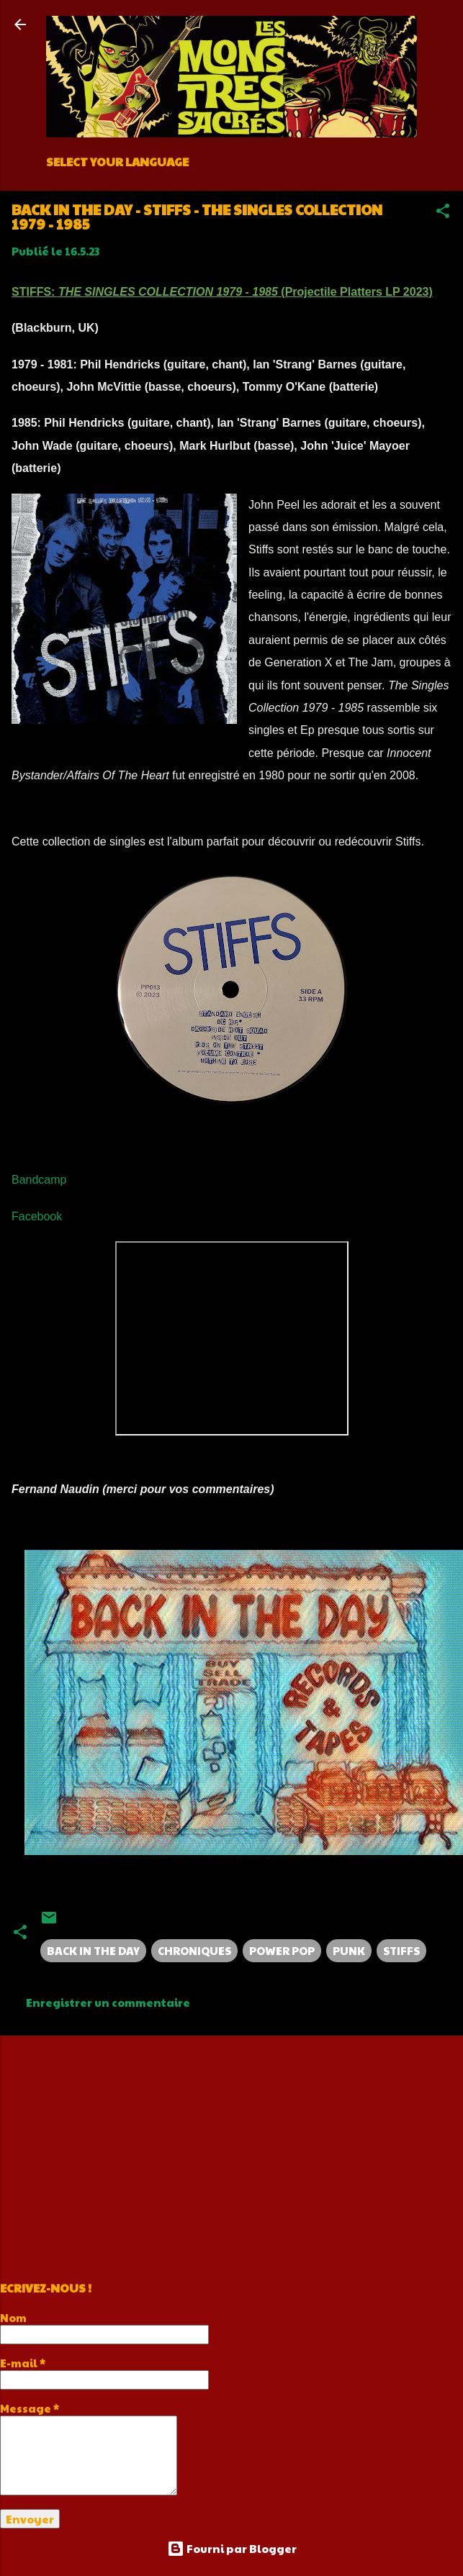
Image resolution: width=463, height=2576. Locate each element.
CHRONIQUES (194, 1950)
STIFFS (401, 1950)
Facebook (37, 1216)
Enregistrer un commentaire (108, 2002)
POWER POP (282, 1950)
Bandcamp (39, 1180)
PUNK (349, 1950)
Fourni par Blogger (232, 2548)
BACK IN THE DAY (93, 1950)
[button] (442, 213)
